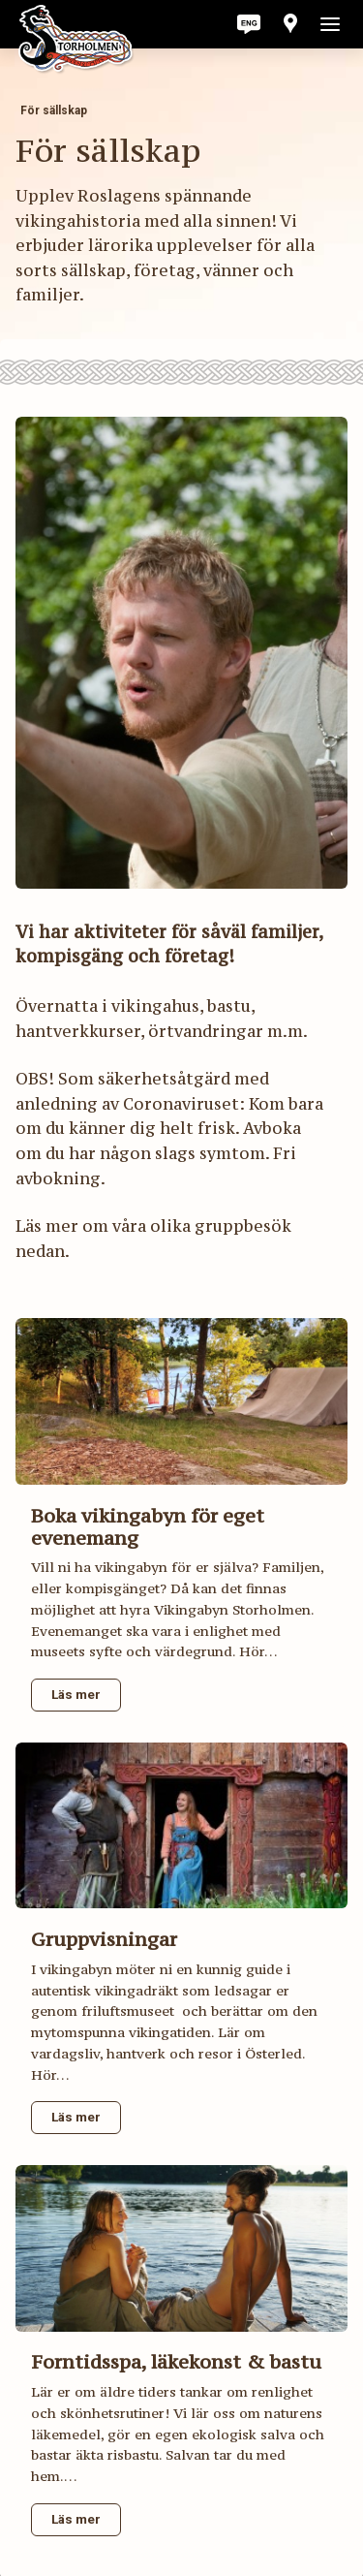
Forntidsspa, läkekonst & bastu (176, 2361)
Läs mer (76, 1694)
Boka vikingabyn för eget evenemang (147, 1526)
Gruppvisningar (104, 1939)
